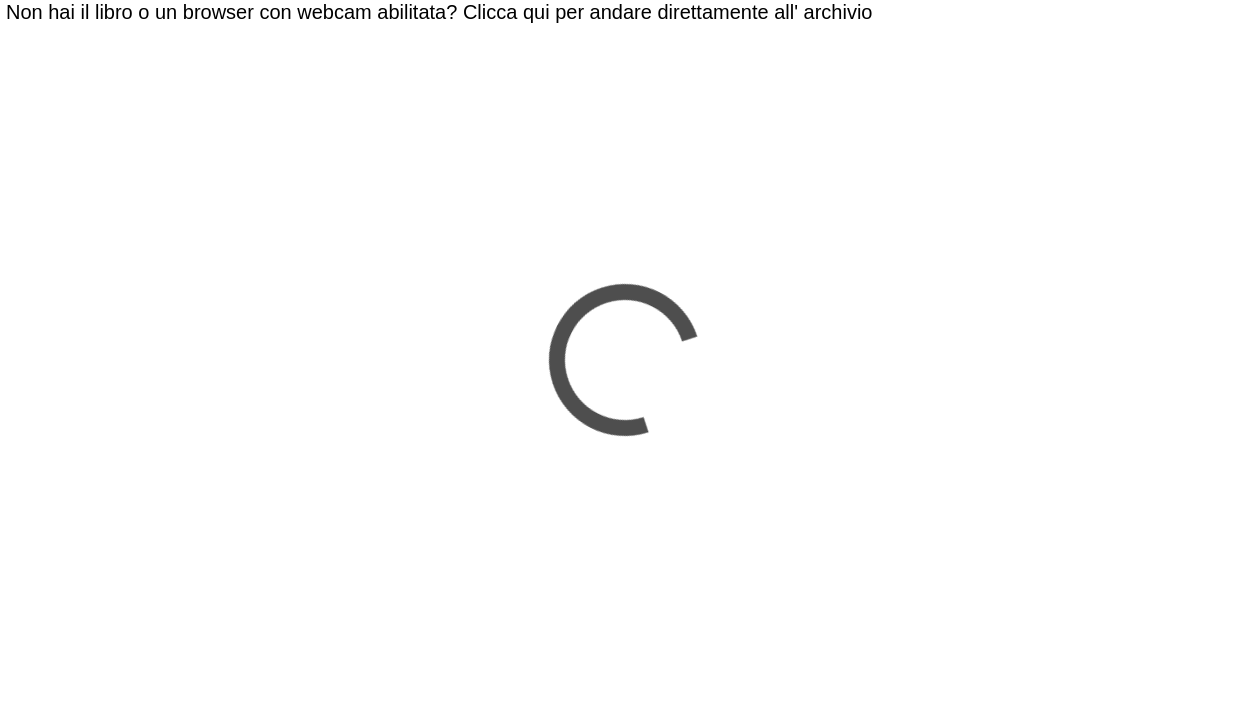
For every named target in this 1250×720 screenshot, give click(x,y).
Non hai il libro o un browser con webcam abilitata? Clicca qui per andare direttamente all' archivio (439, 12)
